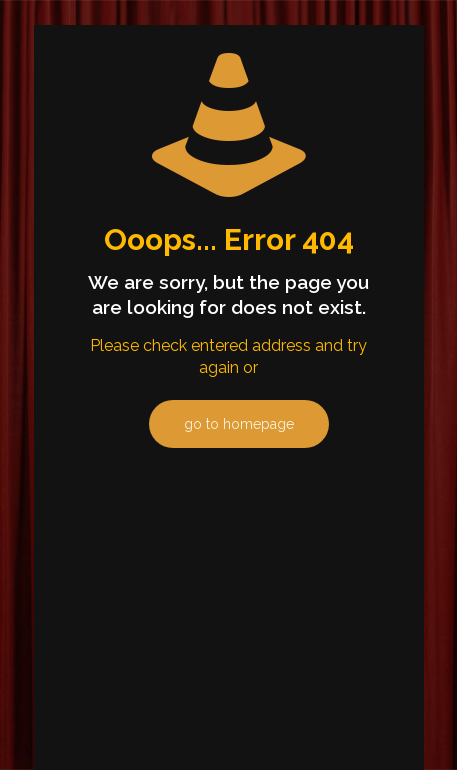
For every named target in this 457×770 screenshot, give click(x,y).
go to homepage (239, 424)
